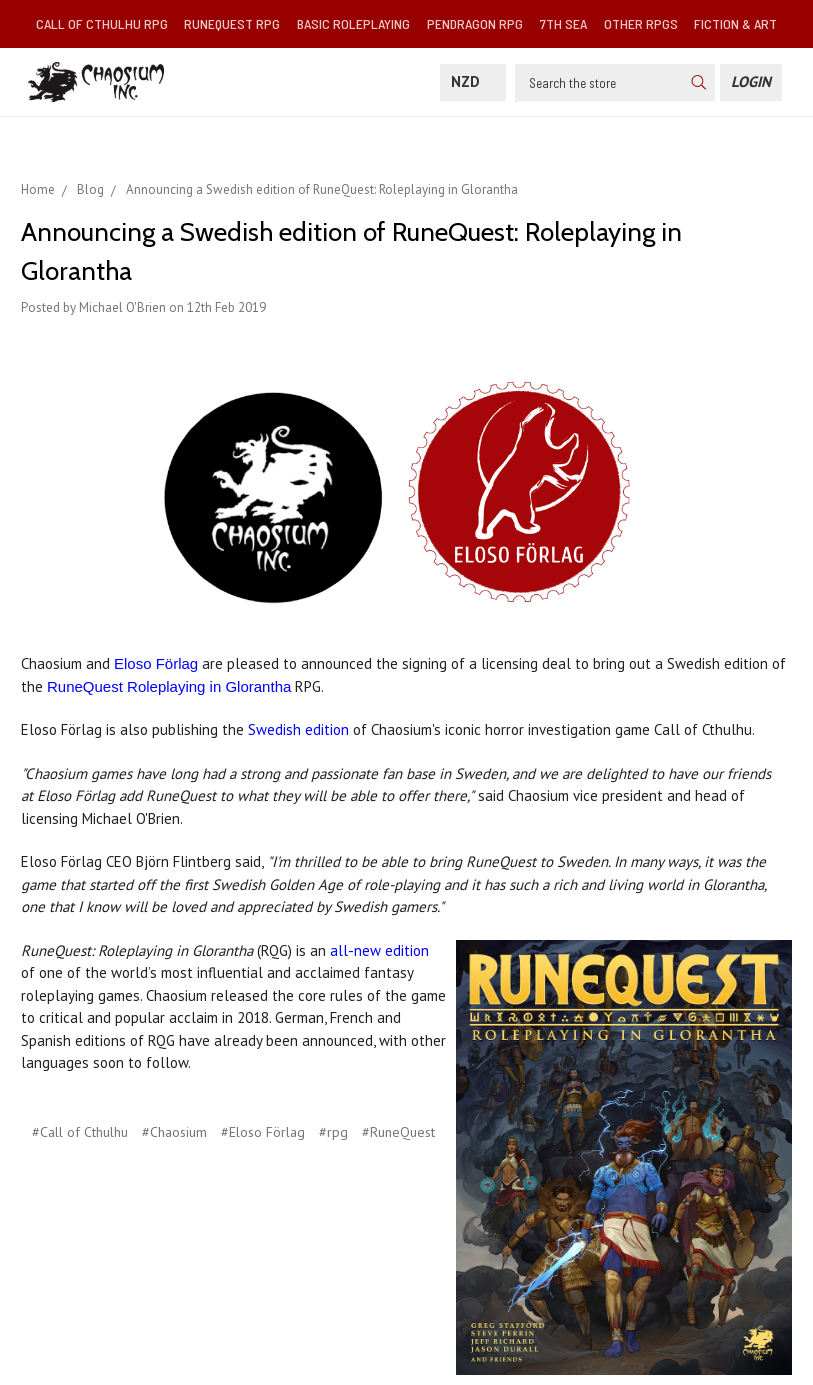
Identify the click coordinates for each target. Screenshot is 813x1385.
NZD (473, 81)
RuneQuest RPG (232, 23)
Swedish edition (298, 729)
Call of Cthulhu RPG (102, 23)
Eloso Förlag (156, 663)
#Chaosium (174, 1132)
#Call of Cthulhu (80, 1132)
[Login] (751, 82)
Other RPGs (641, 23)
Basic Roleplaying (353, 23)
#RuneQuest (398, 1132)
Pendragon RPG (475, 23)
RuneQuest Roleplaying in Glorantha (169, 686)
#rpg (333, 1132)
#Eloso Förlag (263, 1132)
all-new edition (379, 950)
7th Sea (563, 23)
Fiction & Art (735, 23)
